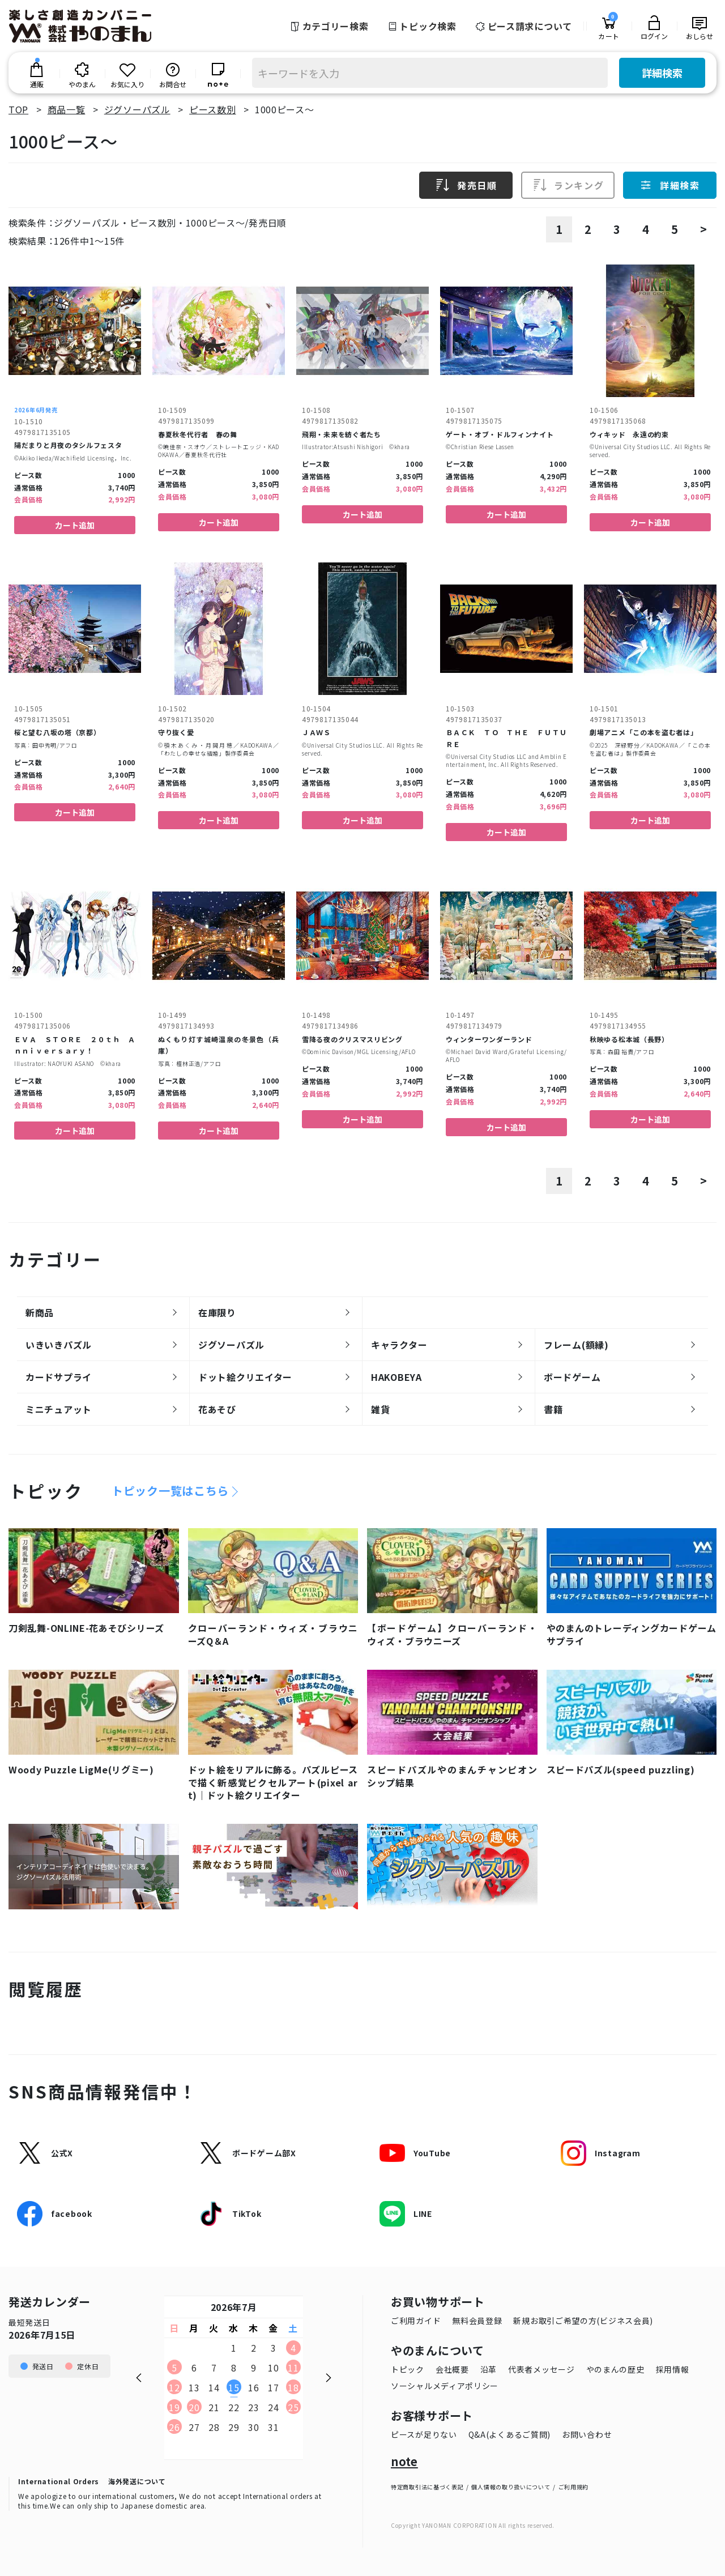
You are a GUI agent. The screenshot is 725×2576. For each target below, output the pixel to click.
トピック (407, 2369)
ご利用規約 (573, 2487)
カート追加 (75, 525)
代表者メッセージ (541, 2369)
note (404, 2461)
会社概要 (452, 2369)
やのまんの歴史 (615, 2369)
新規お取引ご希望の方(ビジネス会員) (583, 2320)
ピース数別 (212, 109)
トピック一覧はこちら (170, 1491)
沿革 (488, 2369)
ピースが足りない (424, 2434)
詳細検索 (662, 72)
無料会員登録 (477, 2320)
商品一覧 (67, 109)
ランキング (568, 185)
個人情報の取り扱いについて (510, 2487)
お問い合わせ (587, 2434)
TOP (18, 109)
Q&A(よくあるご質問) (509, 2434)
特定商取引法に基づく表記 (427, 2487)
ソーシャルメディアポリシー (444, 2385)
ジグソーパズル (137, 109)
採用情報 (672, 2369)
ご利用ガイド (416, 2320)
